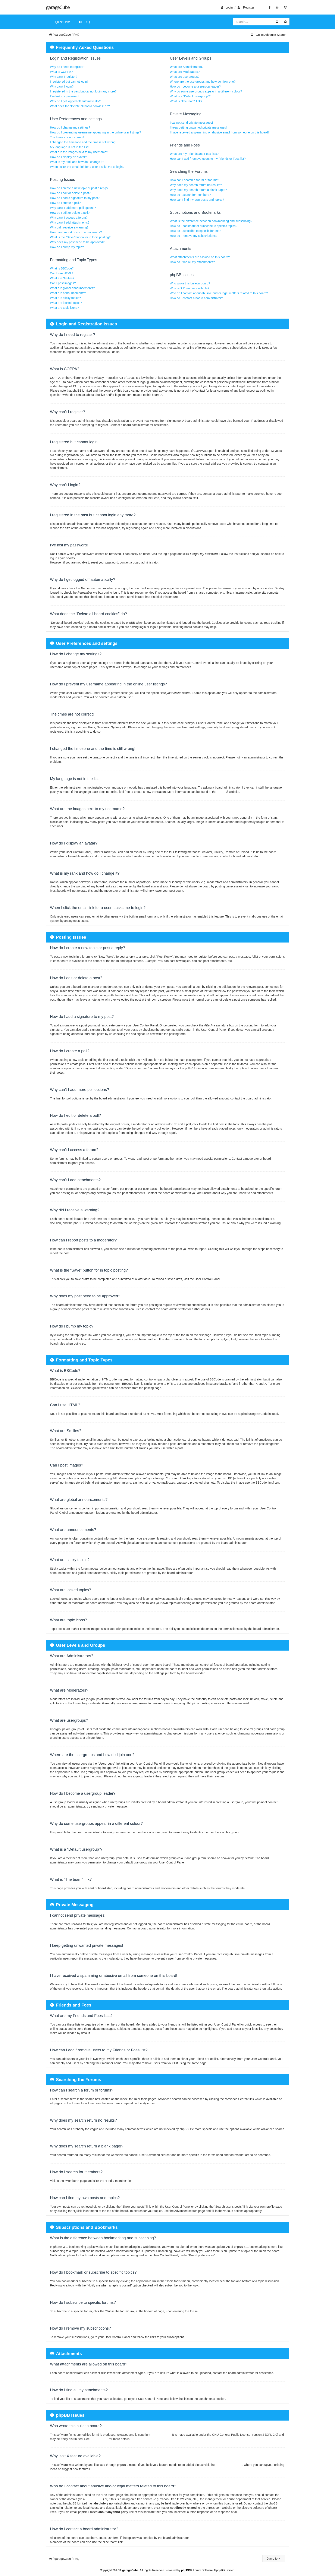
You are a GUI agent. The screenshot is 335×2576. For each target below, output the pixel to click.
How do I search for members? (190, 194)
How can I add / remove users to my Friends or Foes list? (208, 158)
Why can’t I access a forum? (69, 217)
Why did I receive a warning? (69, 227)
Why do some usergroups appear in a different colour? (206, 91)
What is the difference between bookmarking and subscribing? (211, 221)
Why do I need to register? (67, 67)
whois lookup (94, 2499)
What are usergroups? (185, 76)
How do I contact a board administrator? (196, 298)
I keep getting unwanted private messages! (198, 127)
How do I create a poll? (65, 203)
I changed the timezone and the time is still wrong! (83, 142)
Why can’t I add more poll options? (73, 207)
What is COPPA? (61, 71)
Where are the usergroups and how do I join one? (202, 81)
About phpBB (99, 2439)
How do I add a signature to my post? (75, 198)
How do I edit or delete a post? (70, 193)
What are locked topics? (66, 302)
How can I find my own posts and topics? (197, 199)
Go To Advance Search (268, 35)
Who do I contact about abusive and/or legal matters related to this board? (219, 293)
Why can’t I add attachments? (69, 222)
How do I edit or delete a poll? (70, 212)
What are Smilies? (62, 278)
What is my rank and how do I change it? (77, 162)
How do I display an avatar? (68, 157)
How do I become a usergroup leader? (195, 86)
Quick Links (60, 22)
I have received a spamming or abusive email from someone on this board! (219, 132)
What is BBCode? (62, 268)
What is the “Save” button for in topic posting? (80, 237)
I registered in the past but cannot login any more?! (83, 91)
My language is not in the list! (69, 147)
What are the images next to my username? (79, 152)
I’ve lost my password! (64, 96)
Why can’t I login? (62, 86)
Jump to (274, 2558)
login (227, 7)
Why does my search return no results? (196, 185)
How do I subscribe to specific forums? (195, 231)
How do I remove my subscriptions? (193, 235)
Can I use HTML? (61, 273)
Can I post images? (63, 283)
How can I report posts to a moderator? (76, 232)
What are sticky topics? (65, 298)
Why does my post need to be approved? (77, 242)
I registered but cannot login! (69, 81)
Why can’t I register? (63, 76)
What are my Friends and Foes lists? (194, 153)
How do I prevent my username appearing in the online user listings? (95, 132)
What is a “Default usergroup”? (190, 96)
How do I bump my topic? (67, 247)
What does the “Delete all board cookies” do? (80, 106)
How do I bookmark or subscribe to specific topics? (203, 226)
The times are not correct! (67, 137)
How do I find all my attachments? (192, 262)
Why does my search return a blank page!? (198, 190)
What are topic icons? (64, 307)
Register (246, 7)
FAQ (84, 22)
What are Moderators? (185, 71)
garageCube (57, 7)
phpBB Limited (160, 2434)
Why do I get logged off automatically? (75, 101)
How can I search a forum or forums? (194, 180)
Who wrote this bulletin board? (190, 283)
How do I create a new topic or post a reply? (79, 188)
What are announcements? (68, 293)
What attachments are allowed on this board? (200, 257)
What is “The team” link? (186, 101)
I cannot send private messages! (191, 122)
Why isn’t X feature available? (189, 288)
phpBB (221, 791)
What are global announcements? (72, 288)
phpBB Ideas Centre (228, 2464)
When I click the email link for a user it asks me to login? (87, 166)
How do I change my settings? (70, 127)
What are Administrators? (186, 67)
